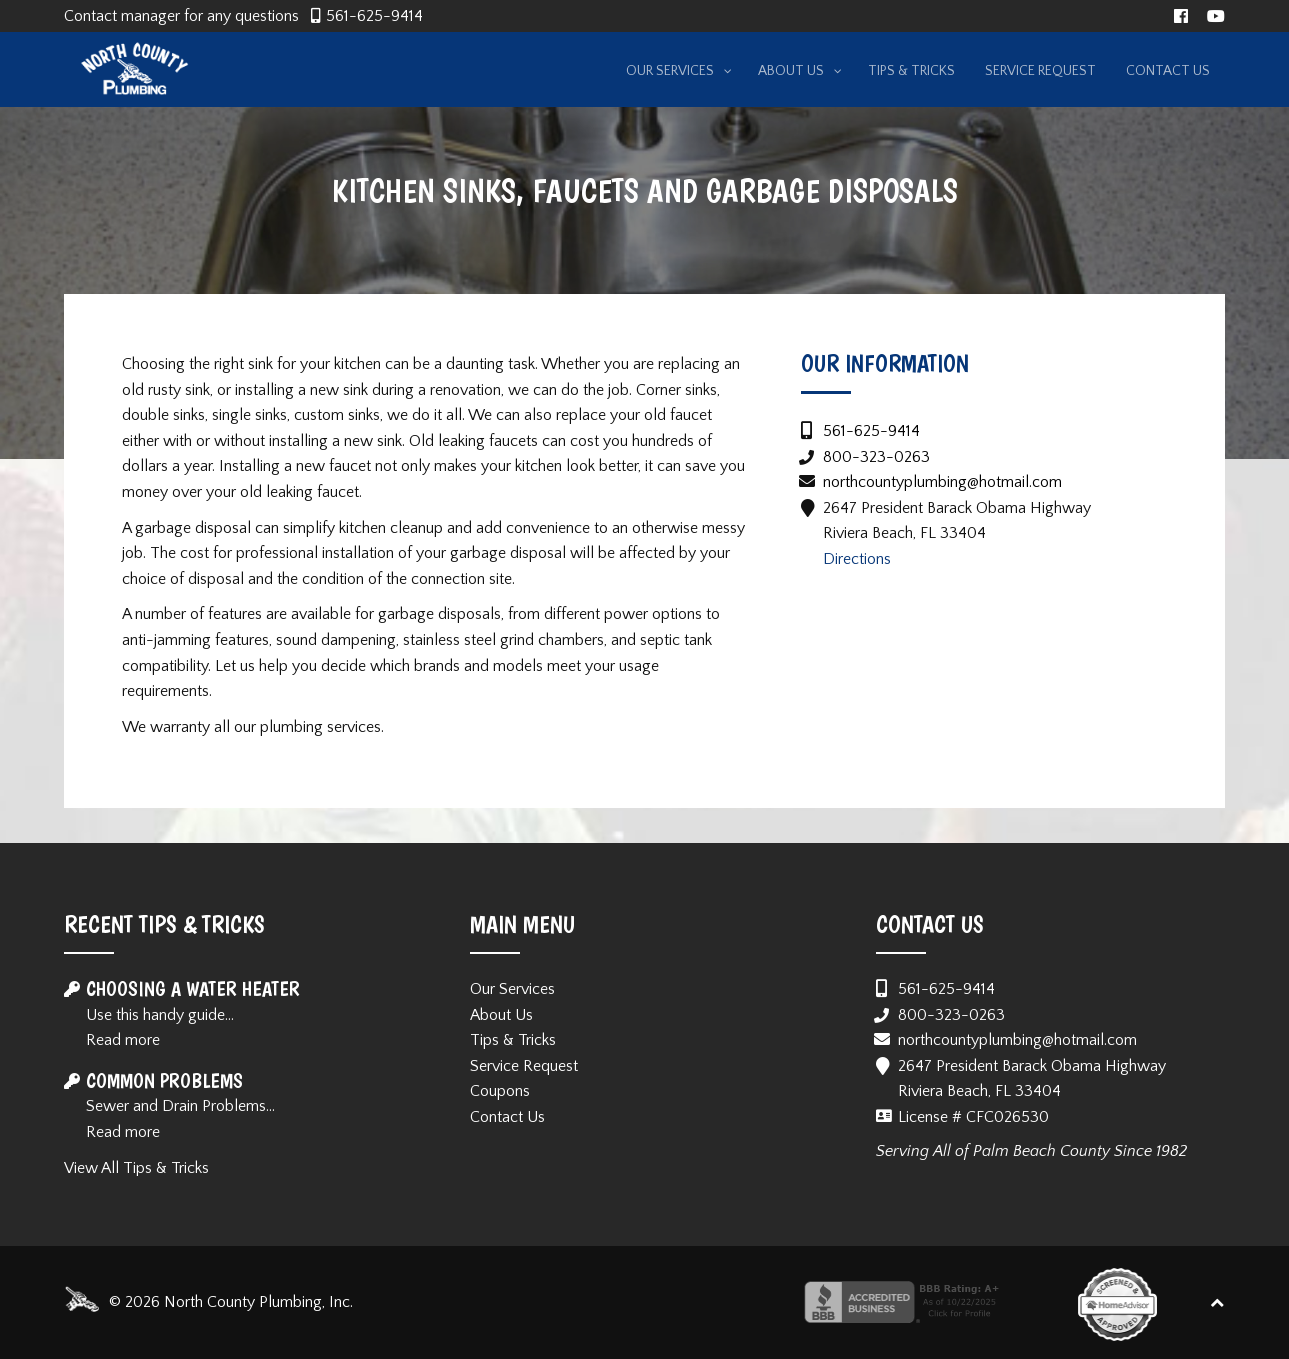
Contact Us (507, 1117)
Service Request (524, 1066)
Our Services (512, 989)
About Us (501, 1015)
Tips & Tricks (513, 1040)
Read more (123, 1040)
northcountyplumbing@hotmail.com (942, 482)
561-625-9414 (374, 16)
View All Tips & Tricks (136, 1168)
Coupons (500, 1091)
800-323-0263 (876, 457)
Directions (857, 559)
